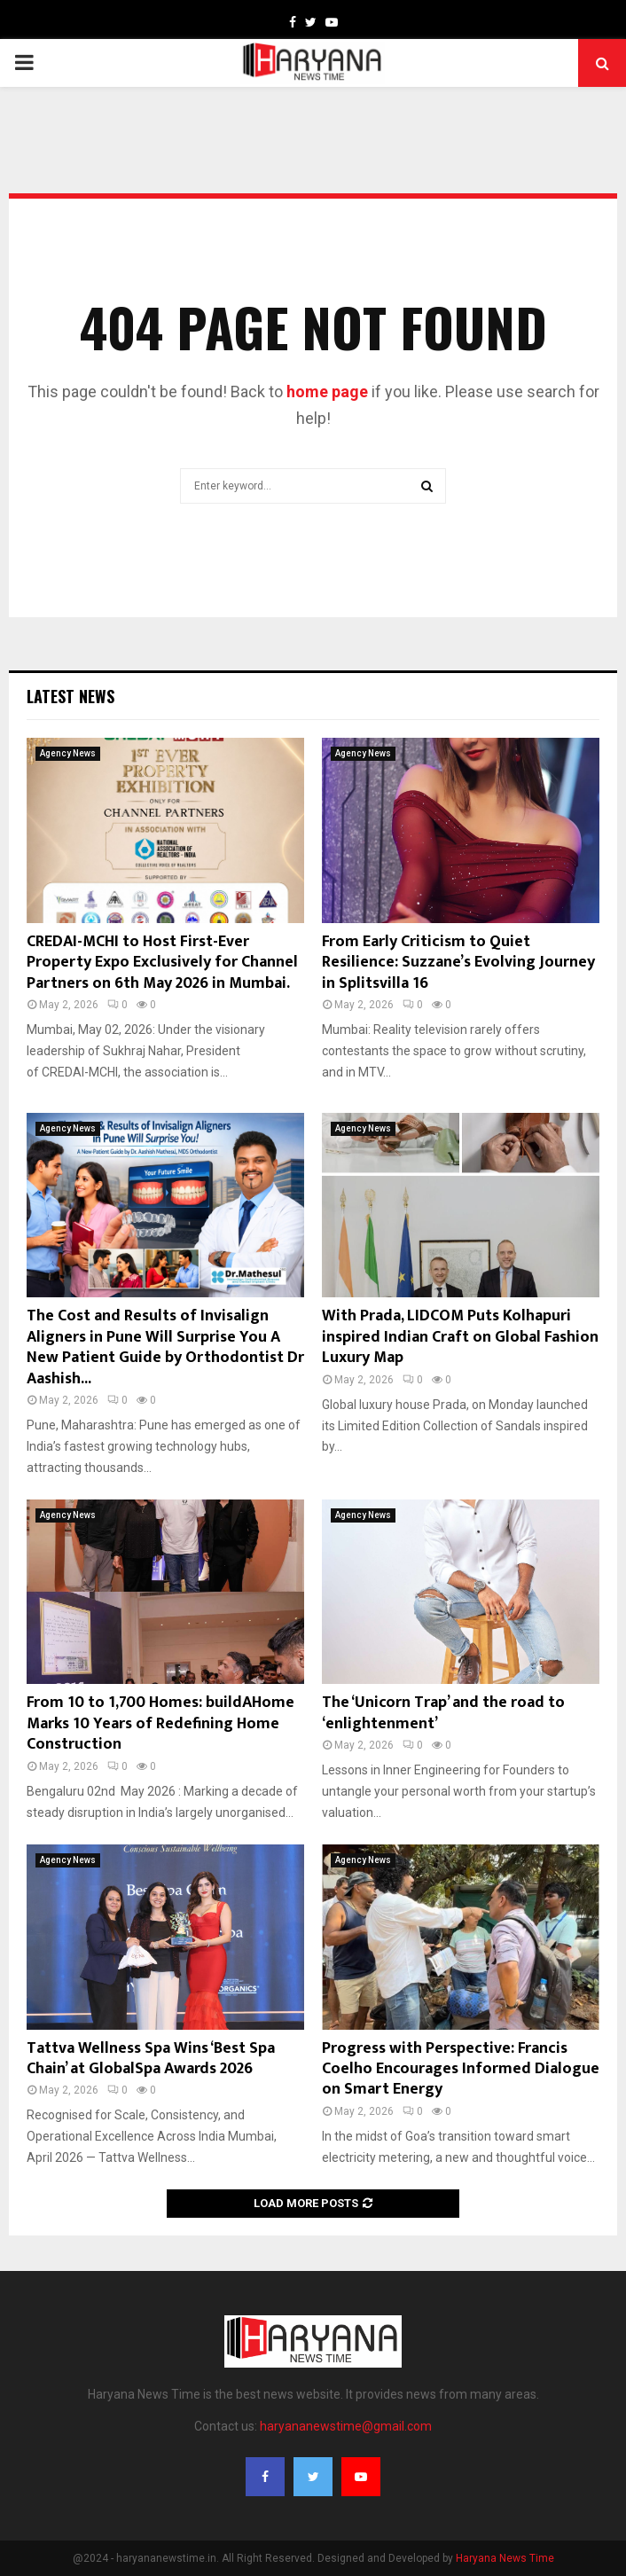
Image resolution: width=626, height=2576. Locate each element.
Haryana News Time (505, 2558)
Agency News (68, 753)
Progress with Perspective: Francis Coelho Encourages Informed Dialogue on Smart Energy (460, 2069)
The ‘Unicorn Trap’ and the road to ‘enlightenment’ (443, 1712)
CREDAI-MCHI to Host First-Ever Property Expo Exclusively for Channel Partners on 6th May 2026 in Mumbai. (162, 962)
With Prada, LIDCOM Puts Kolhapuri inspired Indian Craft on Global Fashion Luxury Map (460, 1337)
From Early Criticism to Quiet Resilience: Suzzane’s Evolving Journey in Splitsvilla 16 (458, 962)
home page (327, 391)
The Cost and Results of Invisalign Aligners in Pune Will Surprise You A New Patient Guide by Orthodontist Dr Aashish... (165, 1347)
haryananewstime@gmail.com (346, 2426)
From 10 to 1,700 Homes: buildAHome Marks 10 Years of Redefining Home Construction (160, 1723)
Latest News (70, 696)
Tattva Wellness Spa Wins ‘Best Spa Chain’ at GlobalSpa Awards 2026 (151, 2058)
